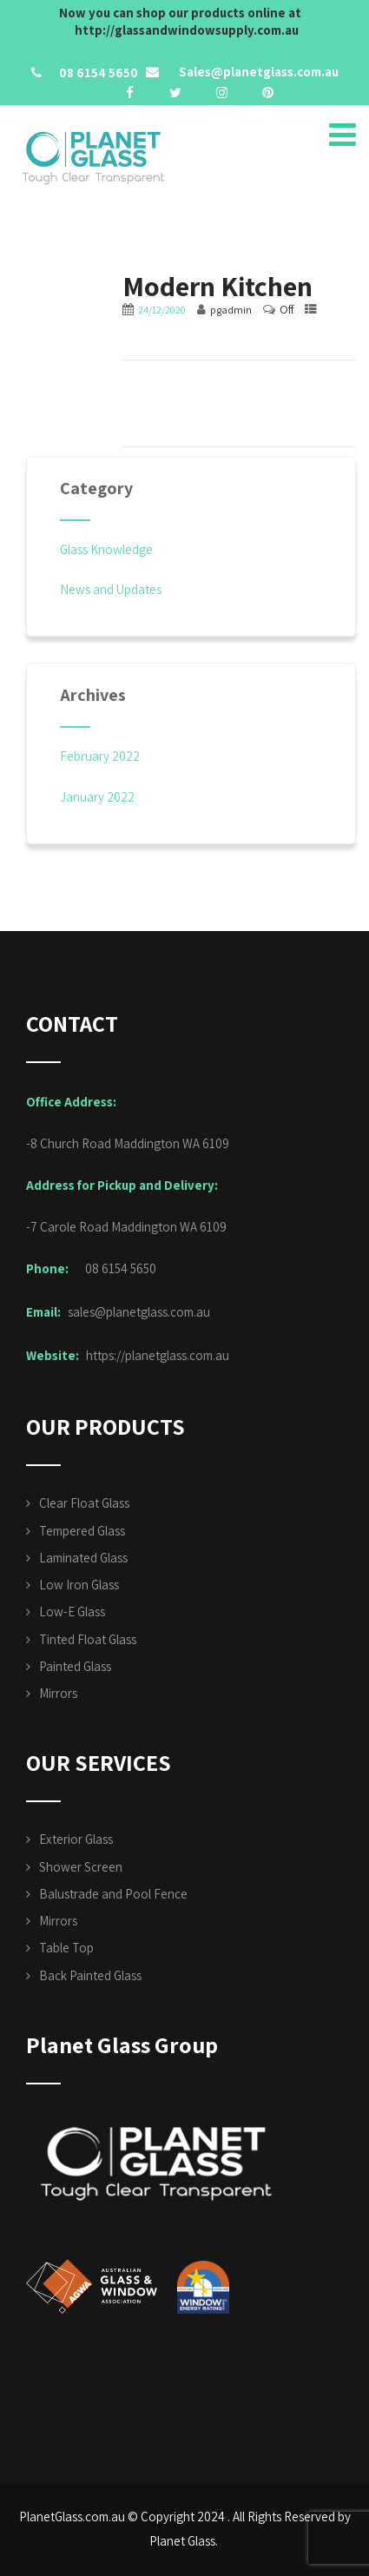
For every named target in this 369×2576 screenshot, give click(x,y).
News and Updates (110, 589)
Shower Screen (80, 1867)
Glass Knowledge (106, 549)
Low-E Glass (72, 1611)
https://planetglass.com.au (157, 1355)
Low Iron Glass (79, 1584)
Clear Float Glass (84, 1503)
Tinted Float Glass (87, 1639)
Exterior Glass (76, 1839)
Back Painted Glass (90, 1975)
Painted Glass (75, 1666)
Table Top (66, 1947)
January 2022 (97, 797)
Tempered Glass (82, 1530)
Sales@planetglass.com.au (257, 71)
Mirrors (58, 1693)
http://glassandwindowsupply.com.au (187, 30)
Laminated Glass (83, 1557)
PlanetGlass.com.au (72, 2516)
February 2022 (100, 756)
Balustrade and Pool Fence (113, 1894)
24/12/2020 (162, 309)
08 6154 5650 (98, 72)
